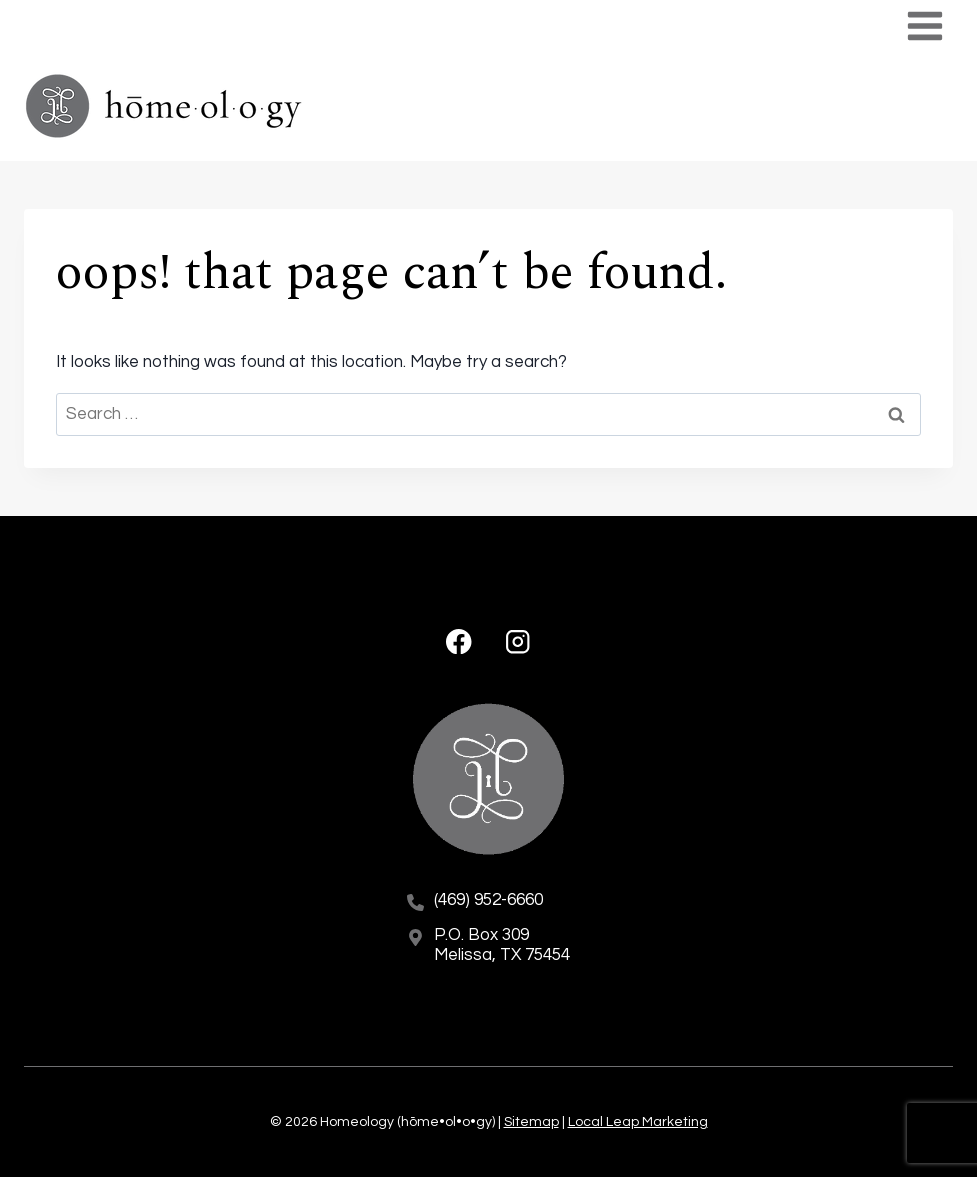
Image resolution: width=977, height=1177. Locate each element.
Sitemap (531, 1122)
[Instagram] (517, 641)
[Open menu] (924, 25)
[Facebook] (459, 641)
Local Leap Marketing (638, 1122)
